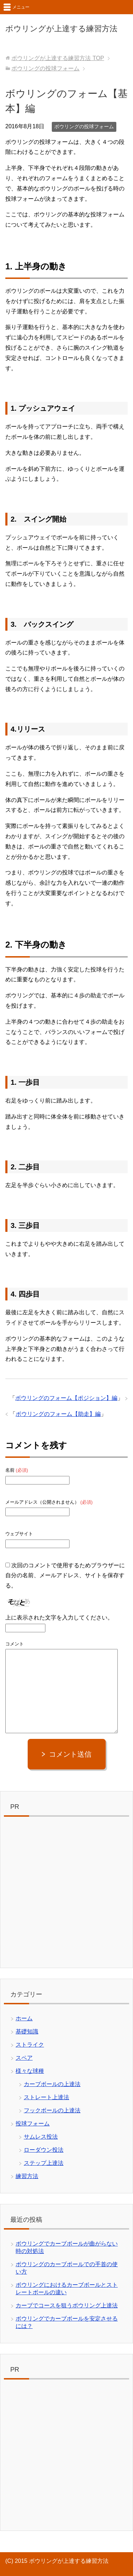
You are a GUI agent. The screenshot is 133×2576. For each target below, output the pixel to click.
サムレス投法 (41, 2137)
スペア (24, 2058)
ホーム (24, 2018)
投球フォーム (33, 2123)
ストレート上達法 (46, 2097)
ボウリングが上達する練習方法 (61, 28)
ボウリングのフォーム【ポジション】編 (66, 1398)
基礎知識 (27, 2031)
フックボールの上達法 (52, 2110)
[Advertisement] (66, 1894)
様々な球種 (30, 2071)
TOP (57, 58)
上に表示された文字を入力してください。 (59, 1618)
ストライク (30, 2045)
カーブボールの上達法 (52, 2084)
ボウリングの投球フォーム (84, 126)
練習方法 (27, 2176)
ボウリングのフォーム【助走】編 (58, 1414)
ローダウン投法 (43, 2150)
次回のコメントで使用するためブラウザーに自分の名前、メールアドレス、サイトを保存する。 (65, 1575)
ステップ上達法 (43, 2163)
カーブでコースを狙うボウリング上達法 (67, 2305)
